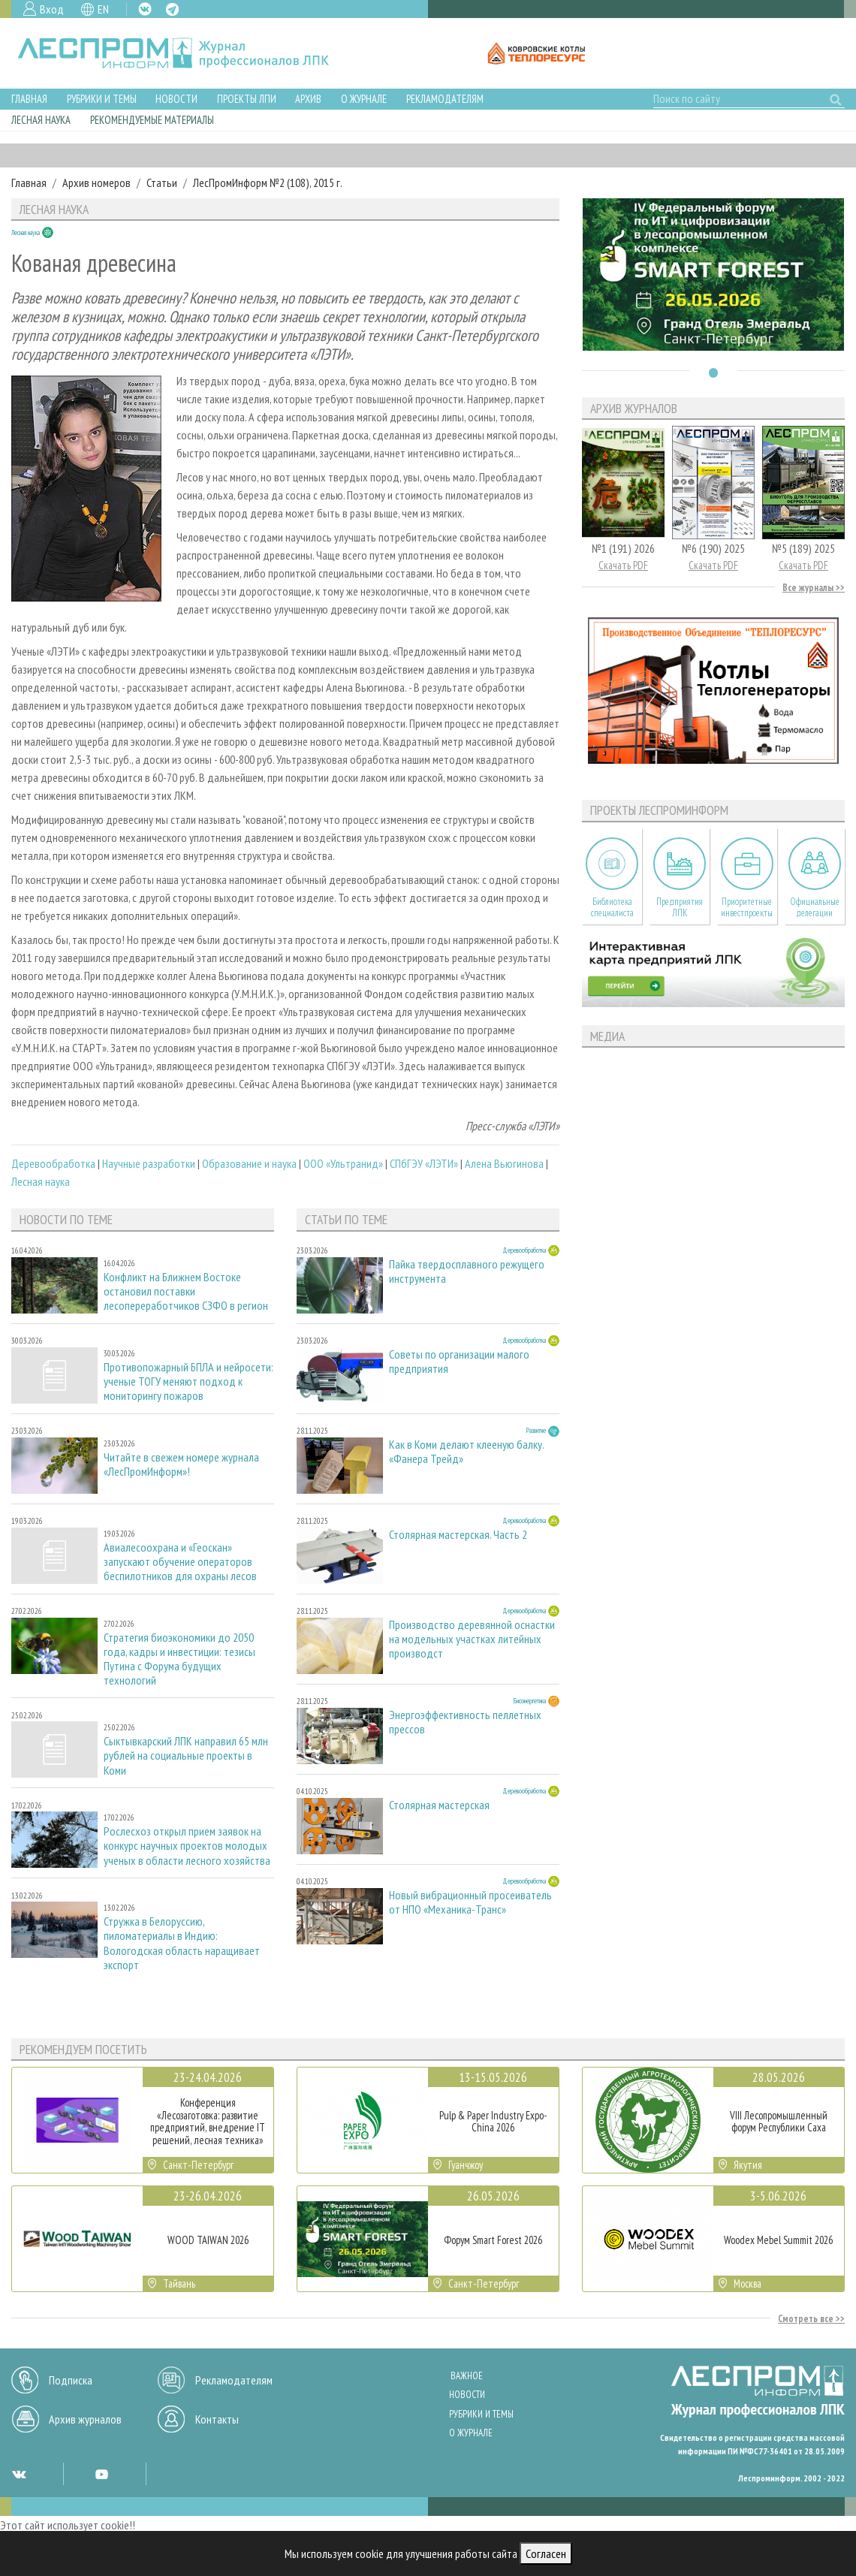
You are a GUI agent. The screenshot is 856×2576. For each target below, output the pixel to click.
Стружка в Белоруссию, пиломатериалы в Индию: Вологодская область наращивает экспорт (182, 1943)
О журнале (364, 99)
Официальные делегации (814, 907)
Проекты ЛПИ (246, 99)
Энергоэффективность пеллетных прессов (465, 1722)
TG (172, 9)
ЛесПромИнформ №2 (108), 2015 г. (267, 182)
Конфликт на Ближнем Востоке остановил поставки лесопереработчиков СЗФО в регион (186, 1291)
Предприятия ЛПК (679, 907)
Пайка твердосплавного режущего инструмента (466, 1271)
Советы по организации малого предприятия (459, 1361)
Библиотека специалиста (612, 907)
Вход (52, 9)
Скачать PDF (623, 565)
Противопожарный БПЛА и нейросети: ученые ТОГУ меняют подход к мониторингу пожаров (188, 1381)
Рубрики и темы (102, 99)
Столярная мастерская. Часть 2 (458, 1535)
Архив (308, 99)
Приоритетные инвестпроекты (747, 907)
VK (145, 9)
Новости (176, 99)
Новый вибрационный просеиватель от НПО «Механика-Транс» (470, 1902)
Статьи (161, 182)
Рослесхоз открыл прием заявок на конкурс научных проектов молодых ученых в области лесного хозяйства (187, 1845)
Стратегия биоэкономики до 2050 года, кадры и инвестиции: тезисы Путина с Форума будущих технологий (179, 1659)
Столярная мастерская (439, 1805)
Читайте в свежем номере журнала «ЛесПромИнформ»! (181, 1464)
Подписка (70, 2379)
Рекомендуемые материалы (152, 120)
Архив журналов (85, 2419)
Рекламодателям (445, 99)
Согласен (546, 2553)
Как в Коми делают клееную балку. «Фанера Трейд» (466, 1451)
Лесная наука (41, 120)
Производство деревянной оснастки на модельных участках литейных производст (472, 1639)
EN (103, 9)
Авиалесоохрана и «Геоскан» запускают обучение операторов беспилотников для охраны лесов (180, 1561)
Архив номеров (96, 182)
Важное (467, 2375)
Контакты (217, 2419)
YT (101, 2473)
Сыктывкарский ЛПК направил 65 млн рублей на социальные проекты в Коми (186, 1755)
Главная (29, 99)
